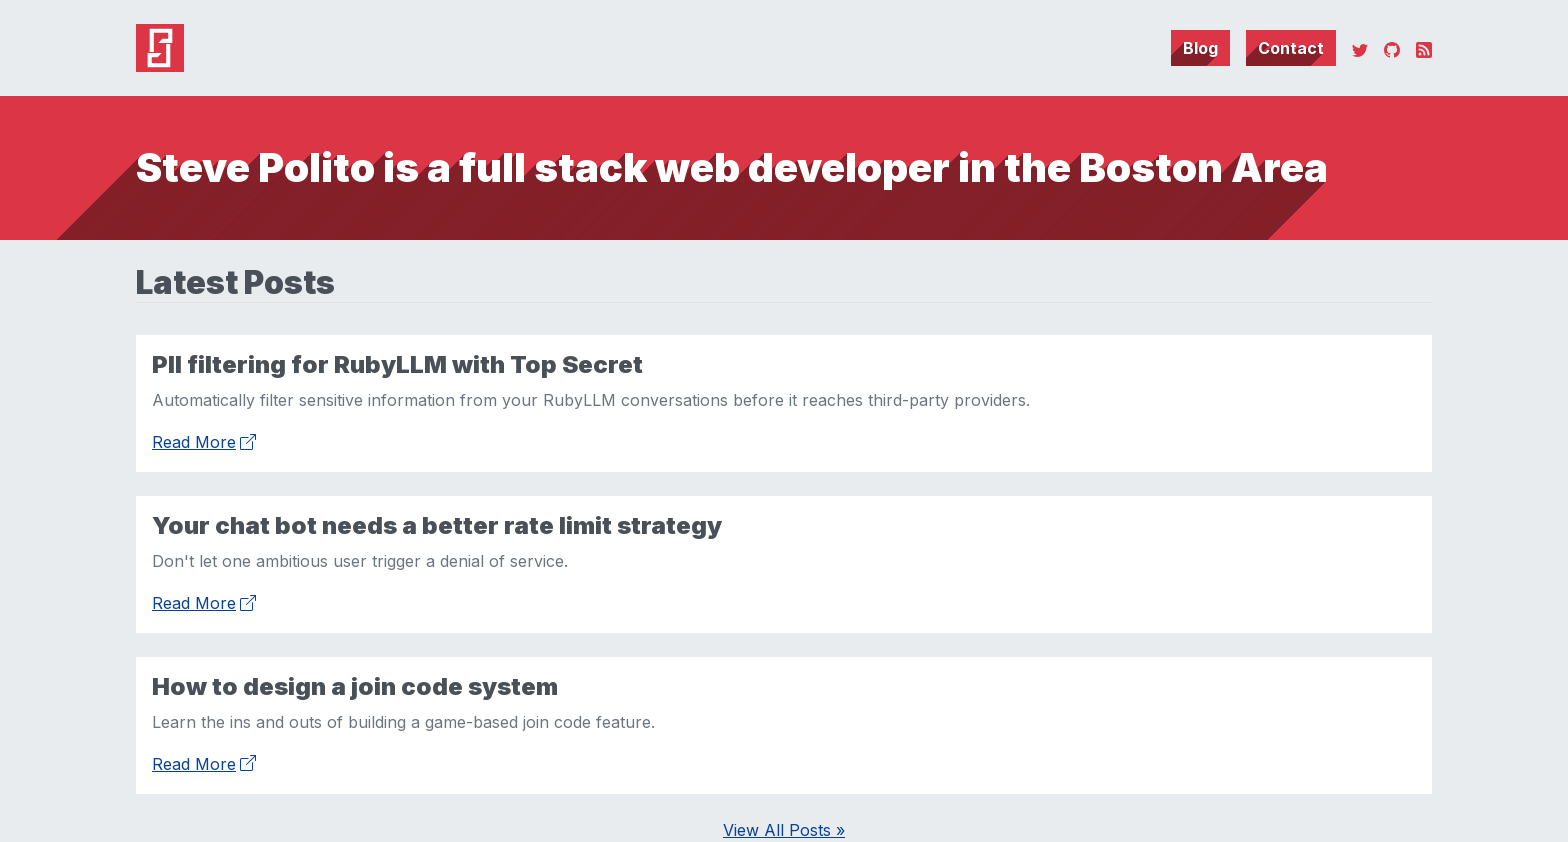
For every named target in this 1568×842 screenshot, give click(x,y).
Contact (1291, 48)
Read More (204, 440)
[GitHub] (1392, 48)
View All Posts (784, 830)
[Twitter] (1360, 48)
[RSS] (1424, 48)
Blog (1200, 48)
